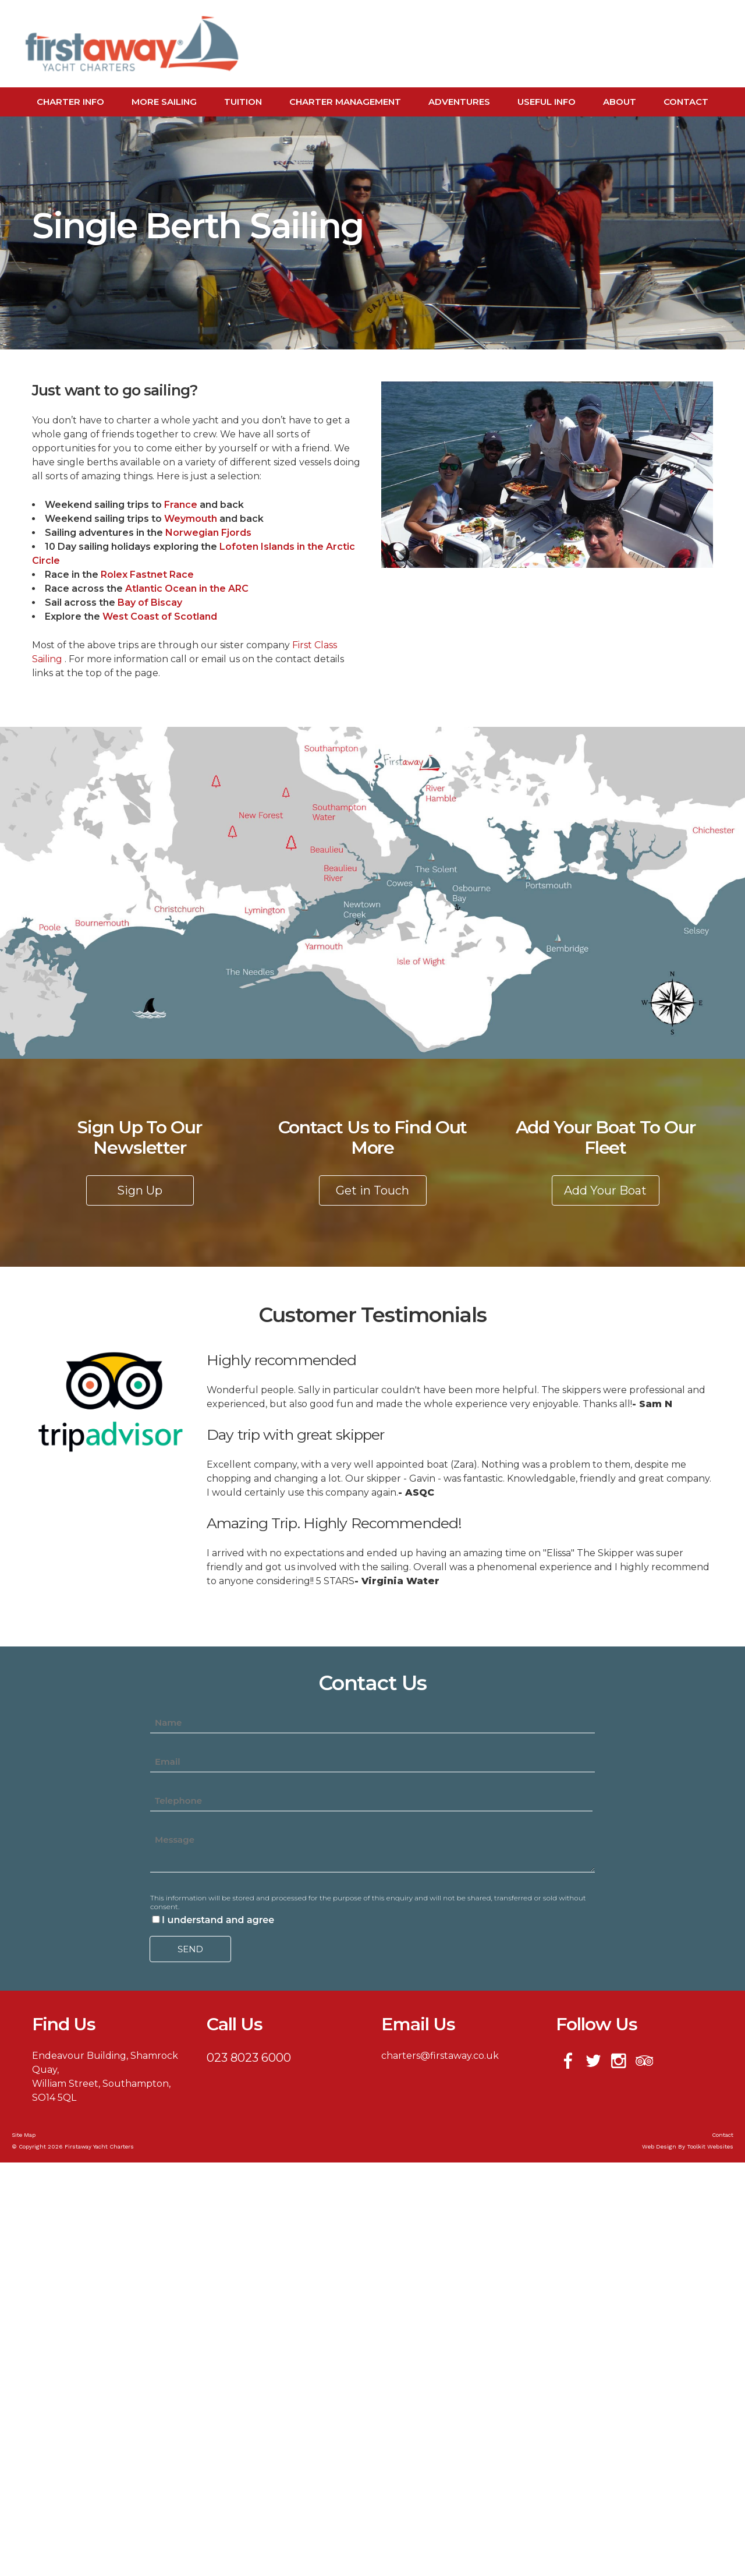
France (182, 504)
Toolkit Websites (710, 2146)
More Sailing (164, 101)
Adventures (459, 101)
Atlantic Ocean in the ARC (187, 588)
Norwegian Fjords (208, 532)
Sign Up (139, 1190)
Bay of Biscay (150, 602)
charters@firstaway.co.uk (440, 2055)
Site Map (24, 2135)
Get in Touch (372, 1190)
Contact (686, 101)
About (619, 101)
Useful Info (546, 101)
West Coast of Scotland (159, 616)
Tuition (243, 101)
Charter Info (70, 101)
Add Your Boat (605, 1190)
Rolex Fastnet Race (147, 574)
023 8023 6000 (249, 2058)
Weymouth (191, 518)
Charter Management (345, 101)
